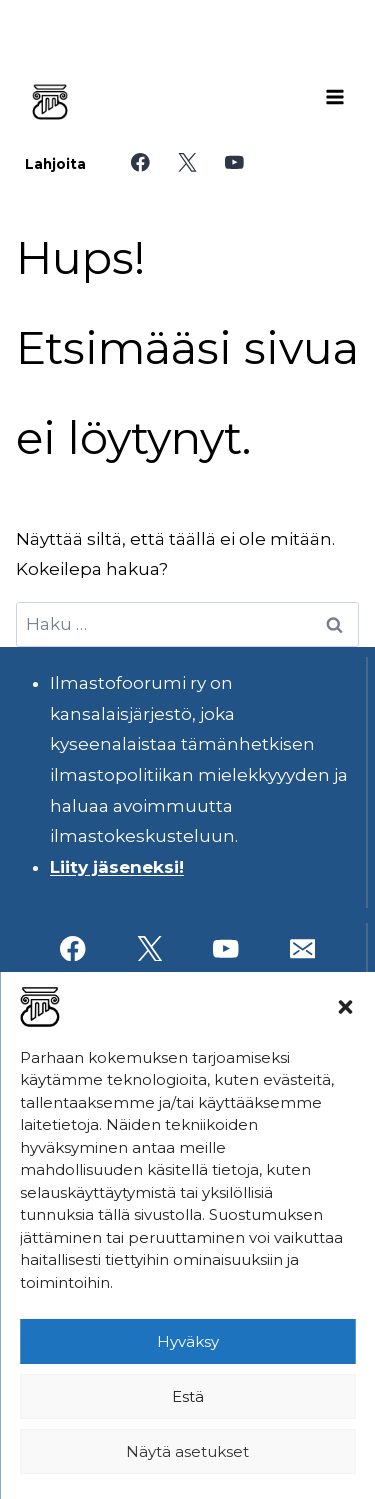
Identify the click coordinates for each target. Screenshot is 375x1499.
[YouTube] (234, 162)
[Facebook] (140, 162)
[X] (187, 162)
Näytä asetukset (187, 1451)
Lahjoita (55, 164)
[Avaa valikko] (335, 97)
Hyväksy (188, 1341)
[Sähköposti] (302, 948)
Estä (188, 1396)
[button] (345, 1007)
